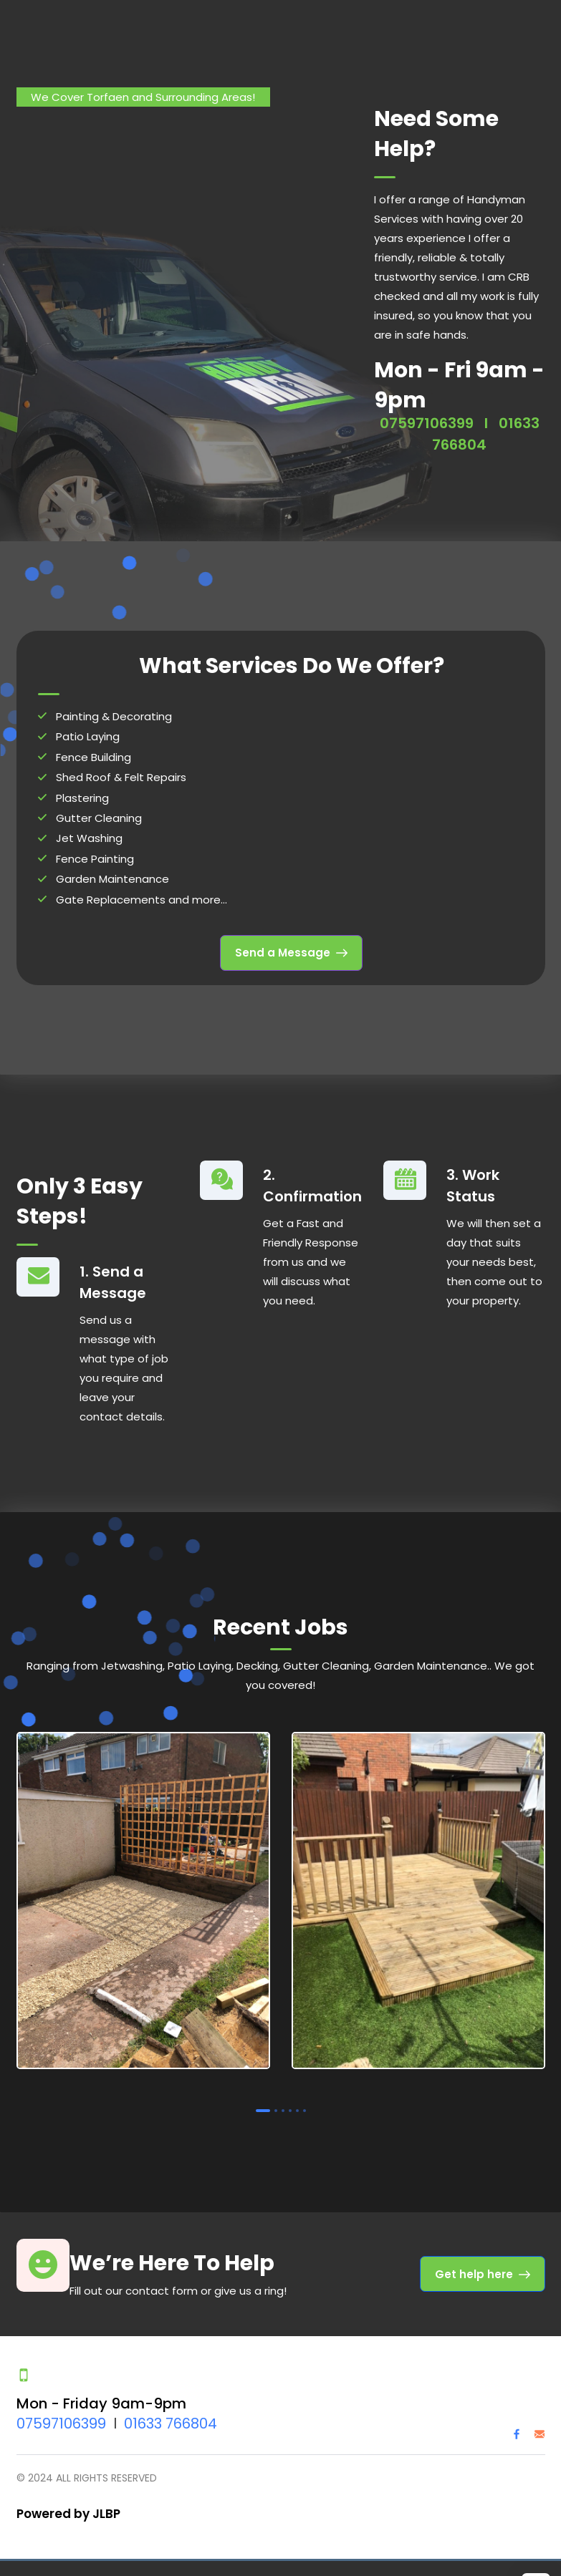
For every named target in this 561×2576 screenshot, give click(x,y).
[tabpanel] (143, 1900)
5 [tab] (297, 2107)
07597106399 (427, 420)
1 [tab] (263, 2107)
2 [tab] (275, 2107)
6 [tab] (304, 2107)
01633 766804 (170, 2421)
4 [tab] (290, 2107)
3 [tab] (283, 2107)
